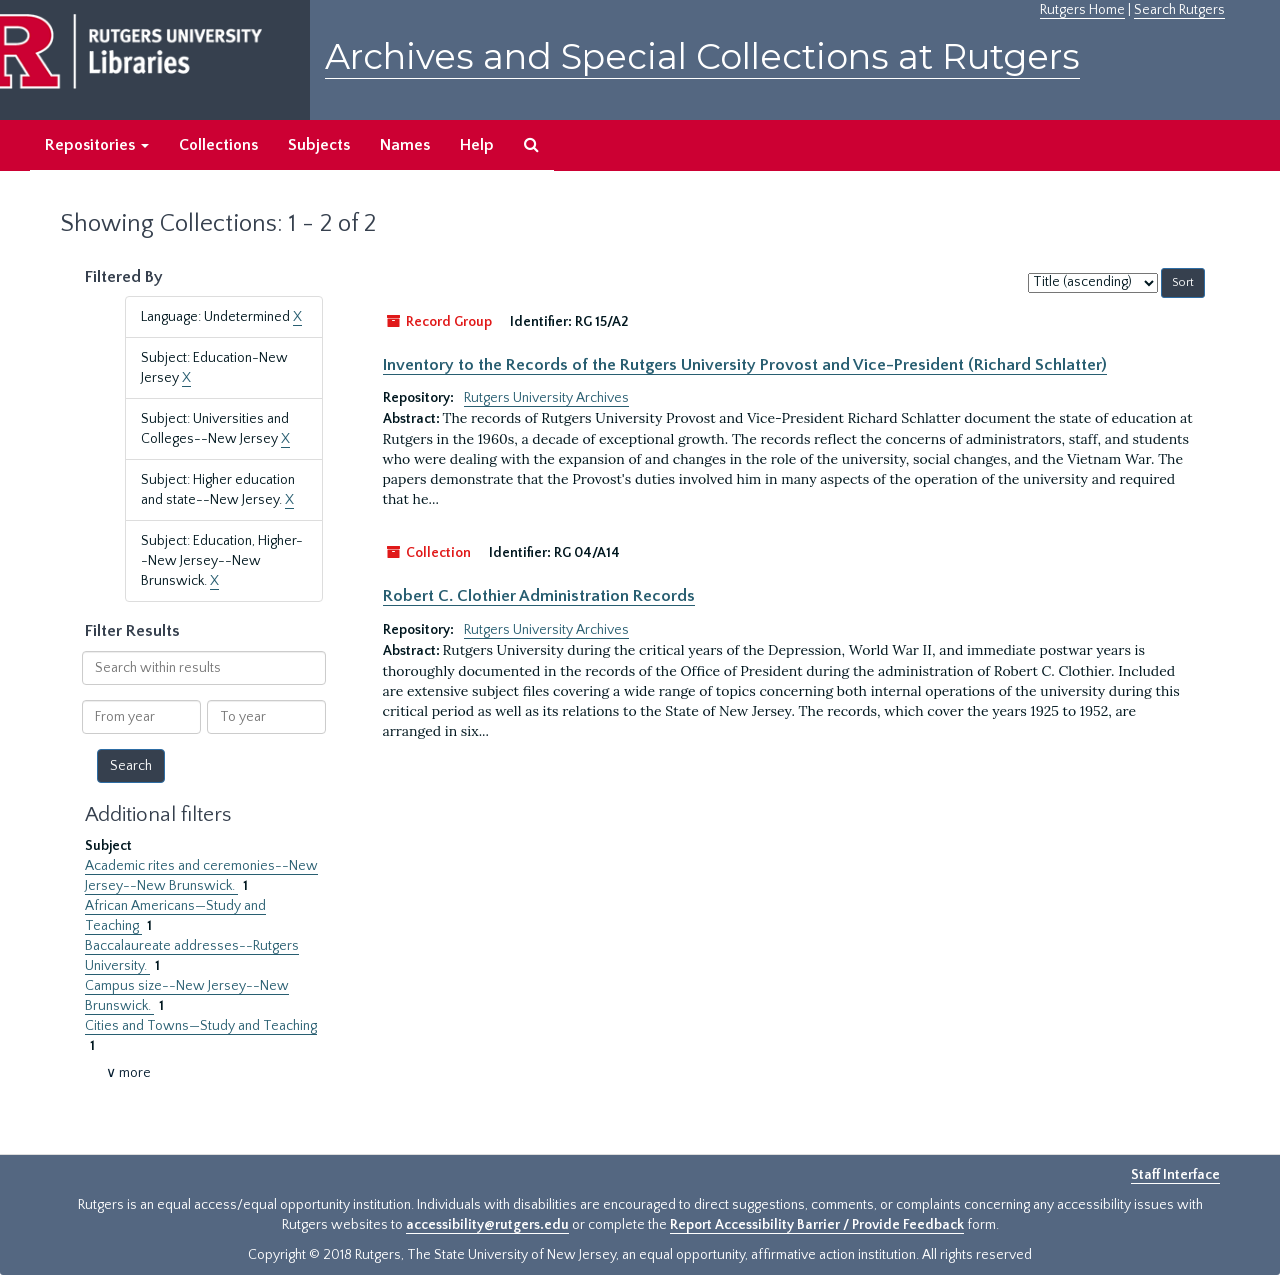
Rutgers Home (1082, 10)
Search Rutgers (1179, 10)
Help (477, 145)
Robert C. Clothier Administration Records (539, 596)
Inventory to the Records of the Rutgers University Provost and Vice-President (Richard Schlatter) (745, 365)
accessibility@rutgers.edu (487, 1225)
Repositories (97, 145)
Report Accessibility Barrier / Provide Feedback (817, 1225)
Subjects (319, 145)
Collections (218, 145)
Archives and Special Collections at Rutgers (702, 56)
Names (405, 145)
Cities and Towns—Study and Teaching (201, 1026)
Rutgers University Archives (546, 398)
